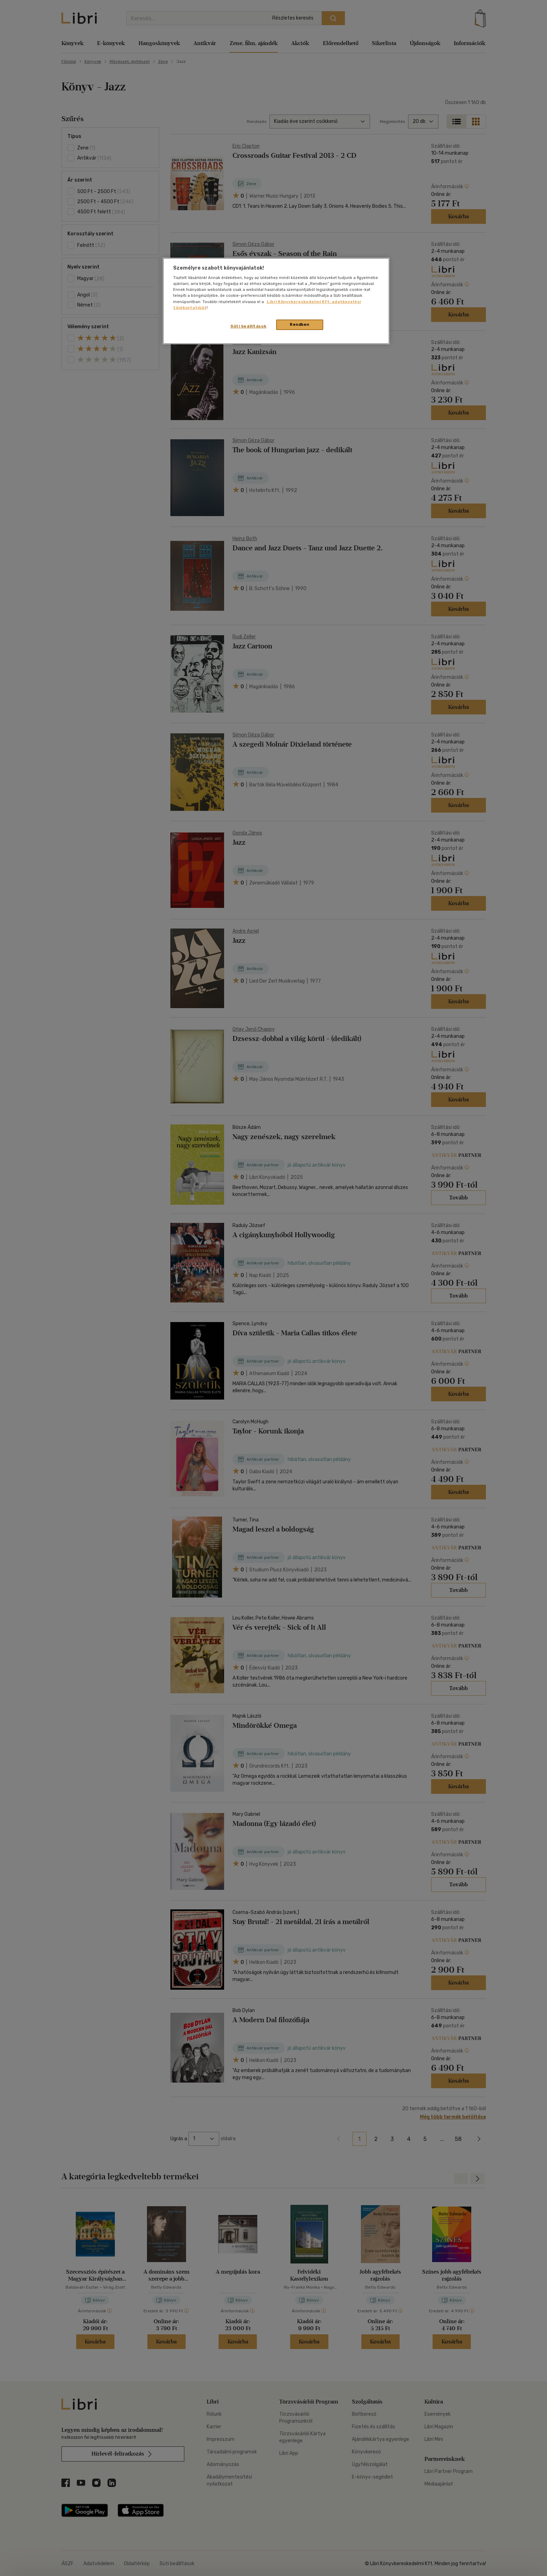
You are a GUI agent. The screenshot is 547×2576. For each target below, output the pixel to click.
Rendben (299, 324)
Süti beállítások (248, 326)
